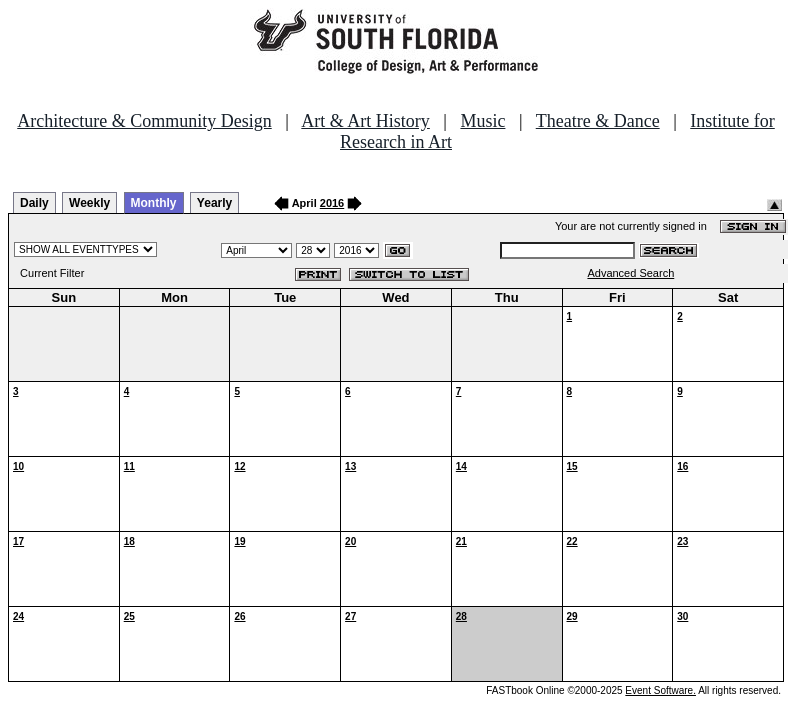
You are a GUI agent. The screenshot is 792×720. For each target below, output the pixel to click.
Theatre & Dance (598, 121)
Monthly (154, 203)
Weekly (89, 203)
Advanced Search (630, 273)
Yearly (214, 203)
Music (482, 121)
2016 (332, 203)
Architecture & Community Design (144, 121)
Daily (34, 203)
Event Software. (660, 690)
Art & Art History (365, 121)
